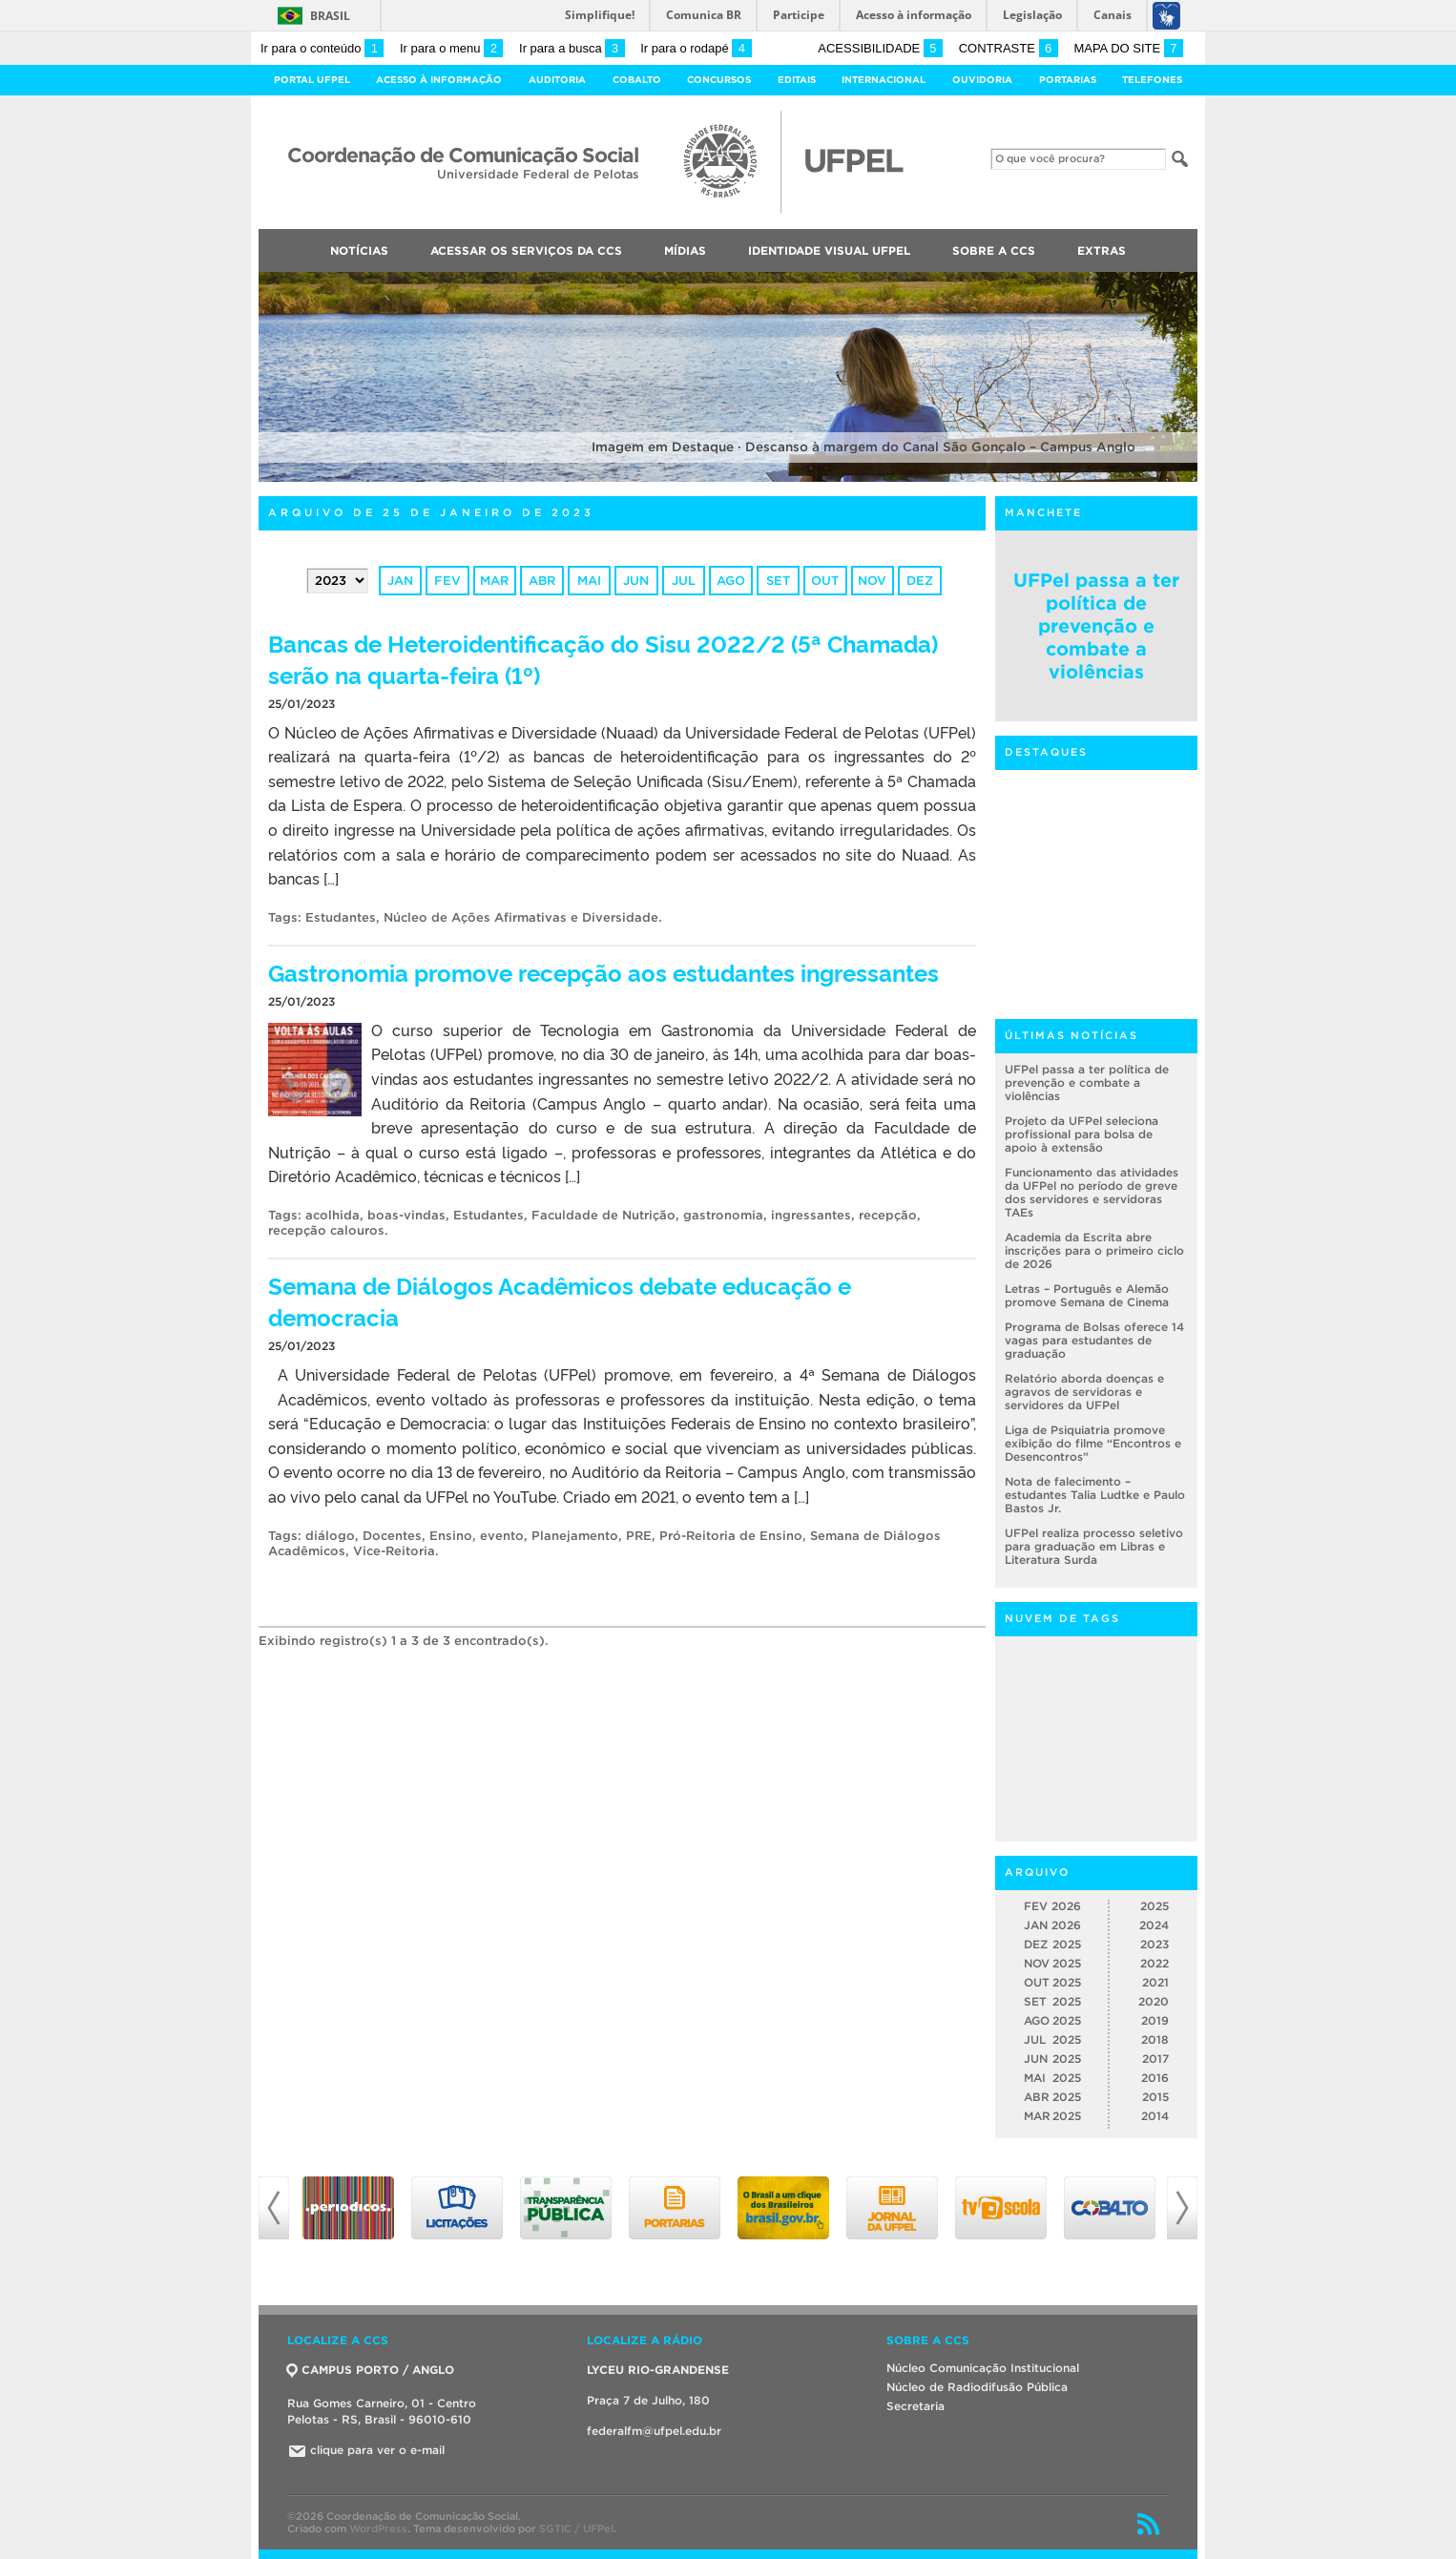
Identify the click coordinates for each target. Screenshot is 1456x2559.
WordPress (378, 2528)
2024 (1154, 1925)
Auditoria (557, 79)
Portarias (1067, 79)
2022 (1154, 1963)
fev (447, 580)
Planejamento (574, 1536)
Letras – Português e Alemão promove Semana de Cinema (1087, 1295)
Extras (1101, 250)
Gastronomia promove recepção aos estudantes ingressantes (603, 972)
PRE (639, 1536)
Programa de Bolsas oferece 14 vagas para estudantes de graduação (1094, 1340)
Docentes (392, 1536)
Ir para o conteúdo (322, 48)
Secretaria (915, 2406)
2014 (1155, 2116)
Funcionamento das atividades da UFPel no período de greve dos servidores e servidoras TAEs (1091, 1192)
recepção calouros (326, 1230)
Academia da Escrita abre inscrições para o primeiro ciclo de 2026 (1094, 1250)
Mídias (685, 250)
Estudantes (340, 917)
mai (589, 580)
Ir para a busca (572, 48)
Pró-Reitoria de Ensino (730, 1536)
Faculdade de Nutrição (603, 1215)
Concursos (719, 79)
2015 (1155, 2097)
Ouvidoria (982, 79)
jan (400, 580)
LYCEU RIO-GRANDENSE (658, 2369)
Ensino (450, 1536)
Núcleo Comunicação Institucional (982, 2367)
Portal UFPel (312, 79)
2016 (1155, 2077)
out (825, 580)
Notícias (359, 250)
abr (542, 580)
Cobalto (637, 79)
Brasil (330, 16)
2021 (1155, 1982)
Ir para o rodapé (695, 48)
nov (872, 580)
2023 (1154, 1944)
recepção (888, 1215)
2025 (1154, 1906)
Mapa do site (1128, 48)
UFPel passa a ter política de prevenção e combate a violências (1096, 626)
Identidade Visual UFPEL (829, 250)
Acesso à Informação (439, 79)
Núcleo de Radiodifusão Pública (977, 2387)
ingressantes (811, 1215)
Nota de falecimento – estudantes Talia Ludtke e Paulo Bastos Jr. (1095, 1494)
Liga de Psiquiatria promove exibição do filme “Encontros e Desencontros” (1093, 1443)
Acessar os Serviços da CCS (526, 250)
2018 (1155, 2039)
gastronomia (723, 1215)
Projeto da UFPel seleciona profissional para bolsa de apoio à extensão (1081, 1134)
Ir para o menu (451, 48)
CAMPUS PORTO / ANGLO (370, 2369)
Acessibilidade (880, 48)
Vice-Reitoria (394, 1551)
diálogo (330, 1536)
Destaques (1046, 752)
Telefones (1152, 79)
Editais (797, 79)
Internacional (884, 79)
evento (502, 1536)
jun (636, 580)
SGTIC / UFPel (576, 2528)
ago (731, 580)
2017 (1155, 2058)
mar (494, 580)
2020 (1153, 2001)
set (778, 580)
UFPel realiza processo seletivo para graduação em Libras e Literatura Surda (1094, 1546)
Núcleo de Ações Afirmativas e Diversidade (521, 917)
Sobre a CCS (993, 250)
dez (919, 580)
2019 (1155, 2020)
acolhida (332, 1215)
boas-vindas (406, 1215)
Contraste (1008, 48)
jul (684, 580)
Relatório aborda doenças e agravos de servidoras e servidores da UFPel (1084, 1391)
